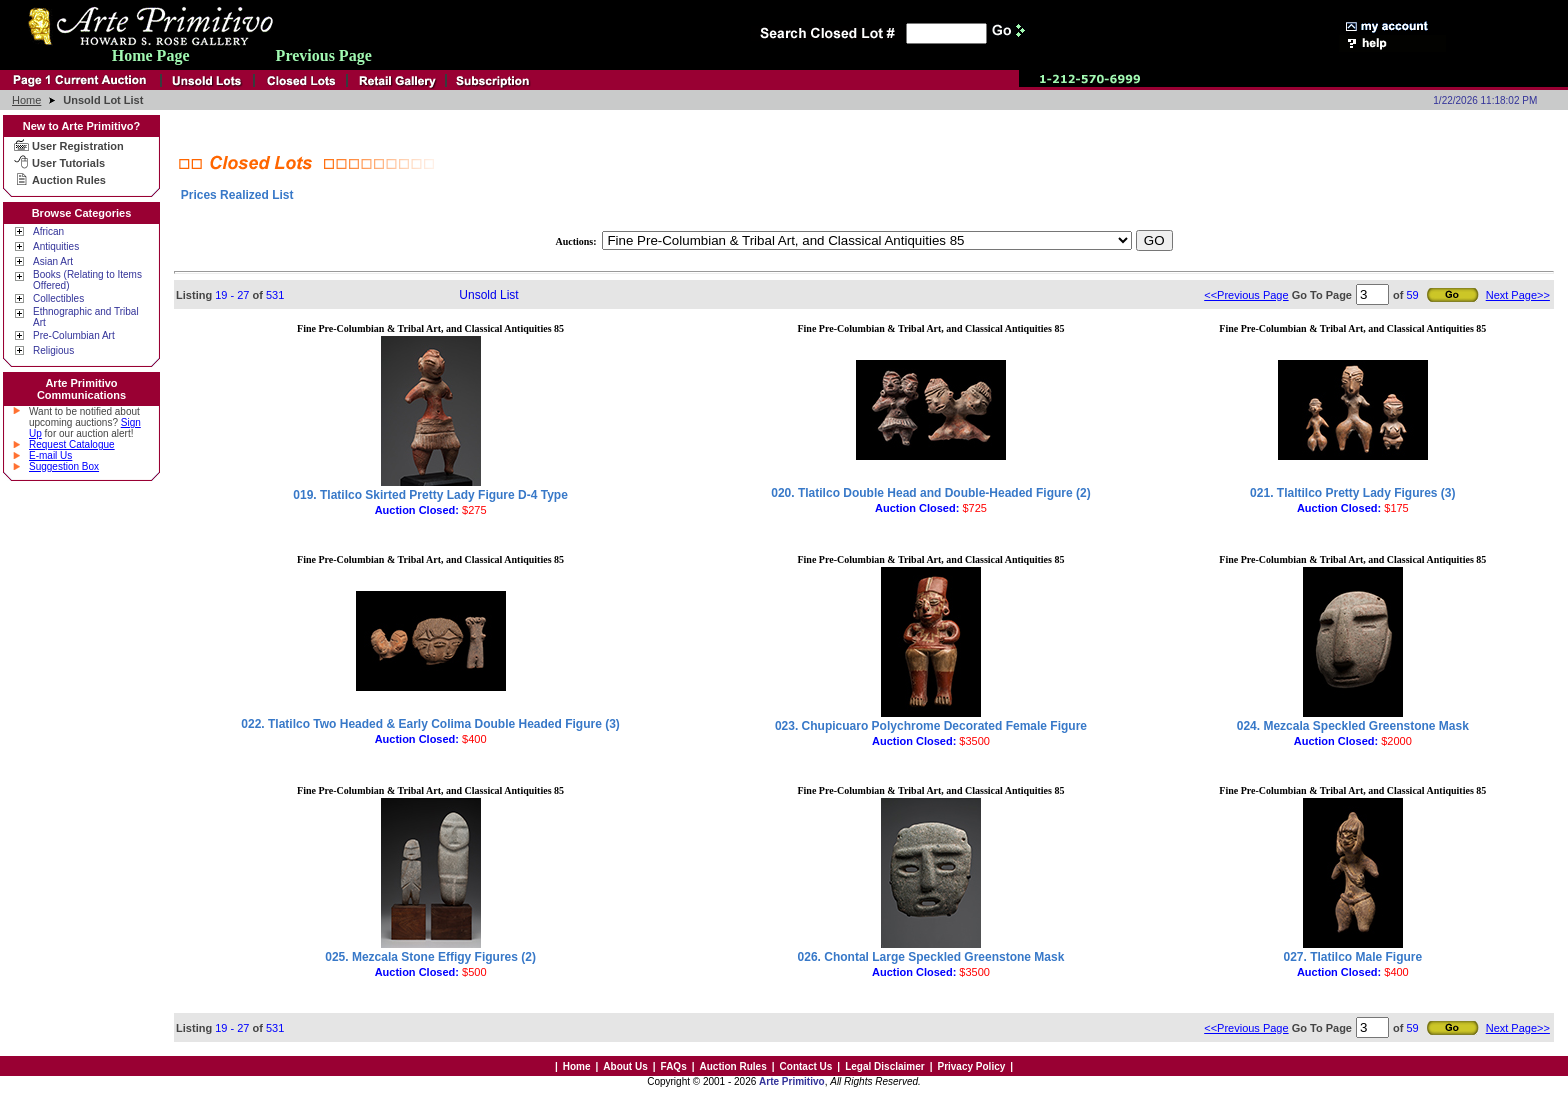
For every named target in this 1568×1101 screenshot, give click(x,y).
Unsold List (488, 295)
